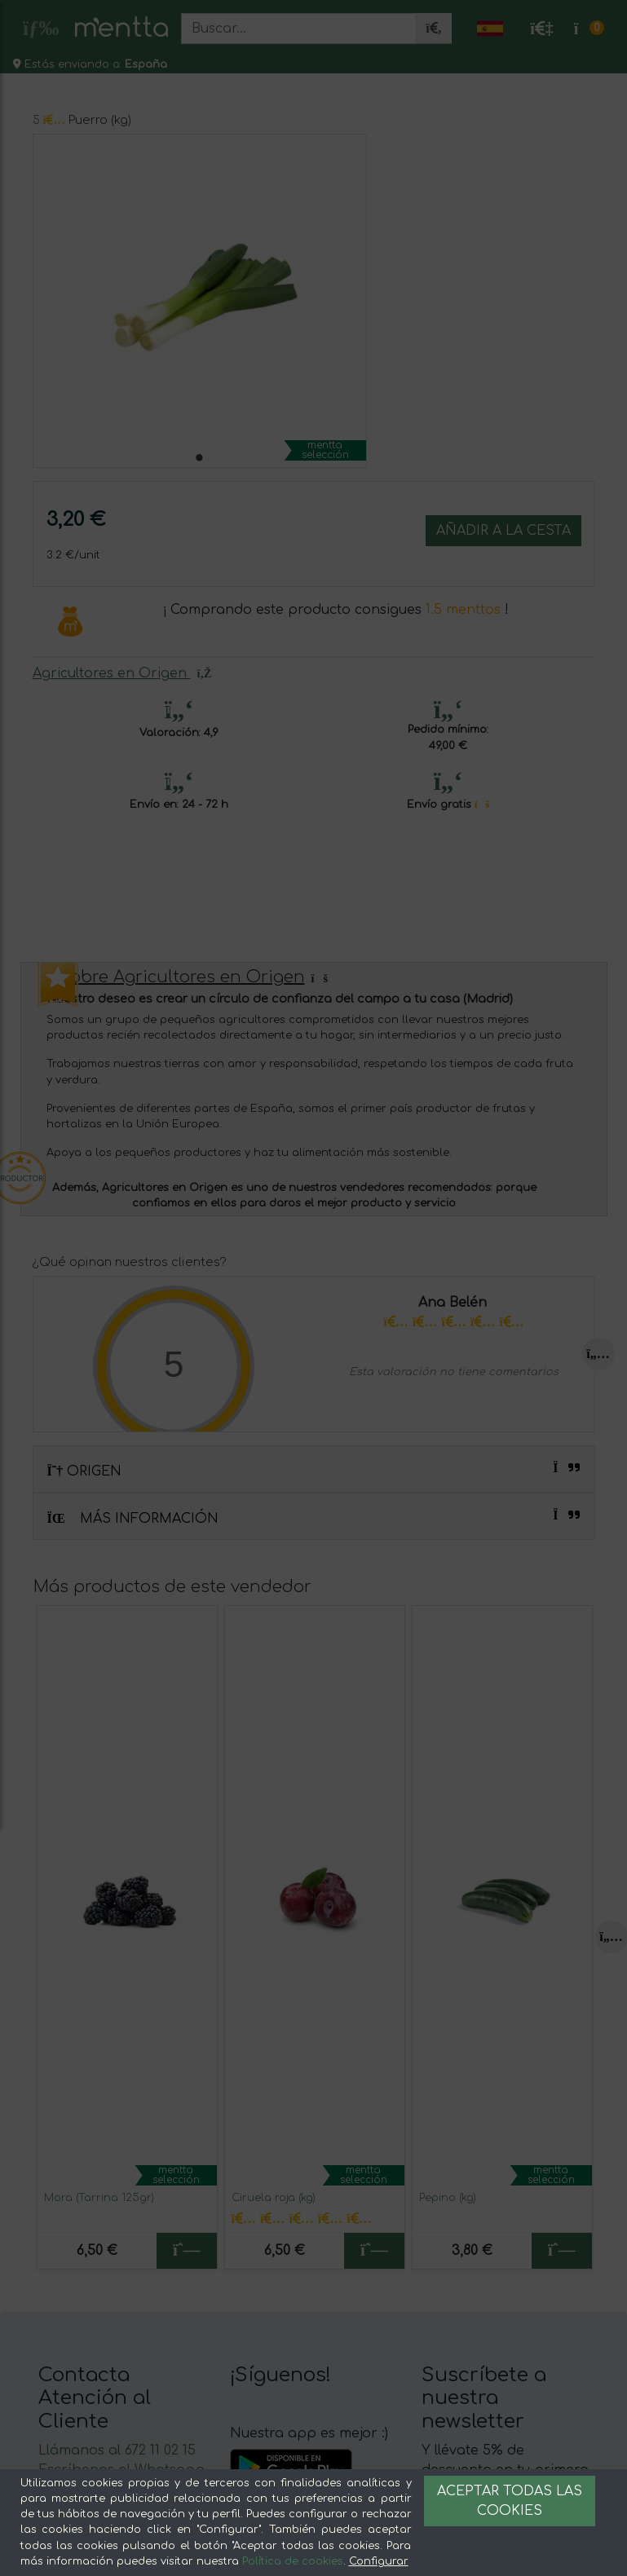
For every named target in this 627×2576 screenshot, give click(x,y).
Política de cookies (292, 2561)
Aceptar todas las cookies (509, 2501)
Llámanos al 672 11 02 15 (117, 2450)
